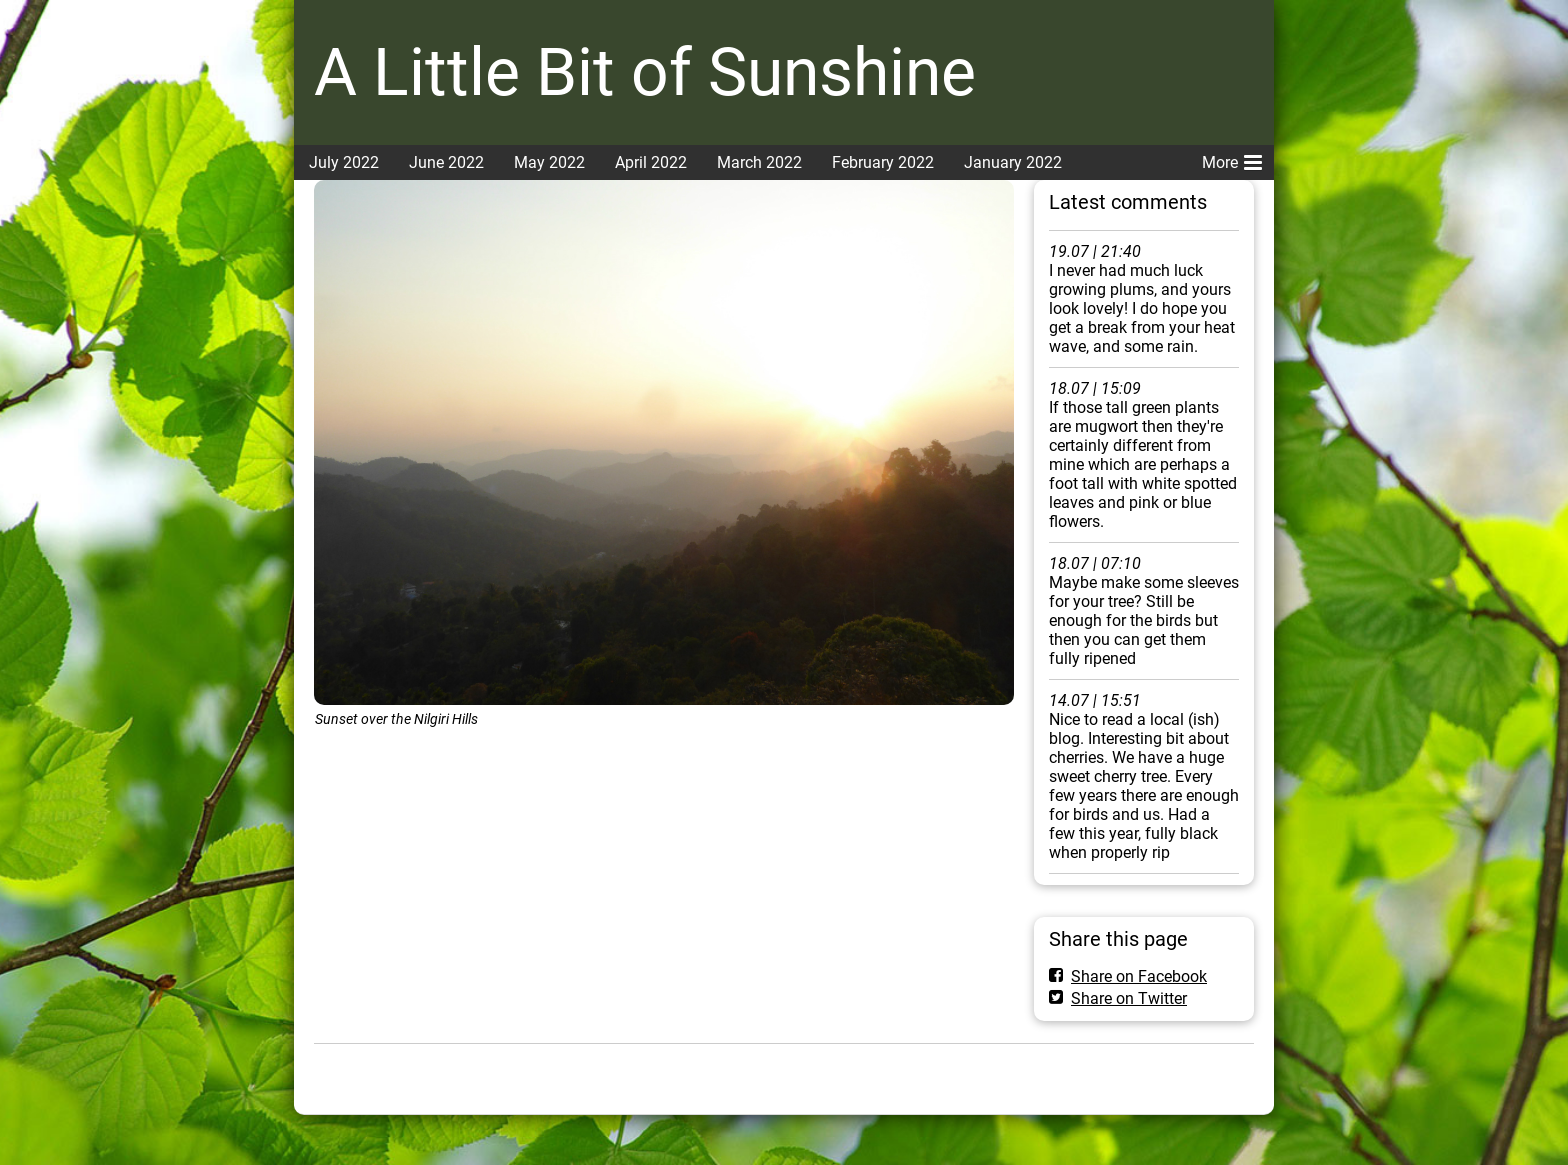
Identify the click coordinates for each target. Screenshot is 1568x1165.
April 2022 (651, 162)
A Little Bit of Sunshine (645, 72)
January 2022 (1013, 162)
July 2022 (344, 162)
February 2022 (883, 162)
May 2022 (549, 162)
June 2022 (446, 162)
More (1232, 159)
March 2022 (759, 162)
